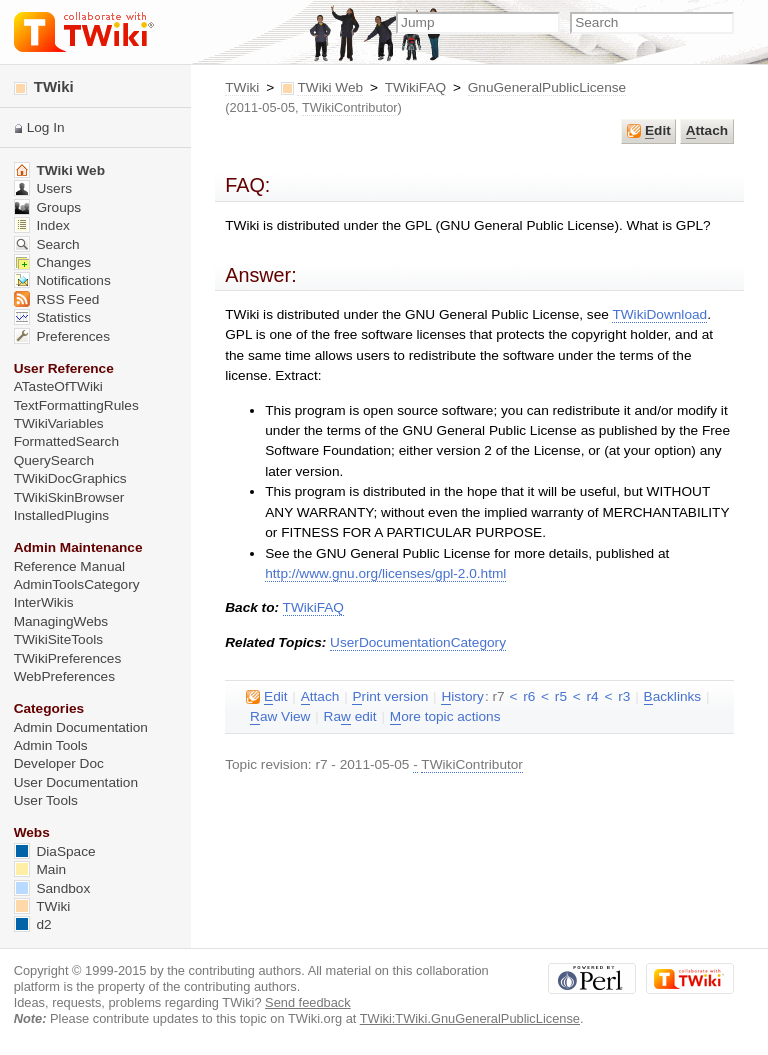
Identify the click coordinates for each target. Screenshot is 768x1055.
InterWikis (44, 602)
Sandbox (52, 888)
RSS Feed (57, 299)
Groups (48, 207)
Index (42, 225)
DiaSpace (55, 851)
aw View (280, 717)
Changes (52, 262)
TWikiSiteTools (58, 639)
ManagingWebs (61, 621)
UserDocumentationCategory (418, 642)
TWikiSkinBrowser (69, 497)
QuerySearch (54, 460)
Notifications (62, 280)
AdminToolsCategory (77, 584)
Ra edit (350, 717)
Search (47, 244)
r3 (624, 696)
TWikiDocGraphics (70, 478)
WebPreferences (64, 676)
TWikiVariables (59, 423)
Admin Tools (51, 745)
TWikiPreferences (68, 658)
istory (462, 697)
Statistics (52, 317)
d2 (33, 924)
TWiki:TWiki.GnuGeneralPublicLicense (470, 1018)
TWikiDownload (659, 314)
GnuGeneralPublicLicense (547, 87)
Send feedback (308, 1002)
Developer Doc (59, 763)
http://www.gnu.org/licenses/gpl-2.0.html (385, 573)
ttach (707, 131)
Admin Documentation (81, 727)
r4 (593, 696)
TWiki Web (330, 87)
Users (43, 188)
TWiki (242, 87)
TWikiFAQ (415, 87)
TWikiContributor (350, 107)
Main (40, 869)
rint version (390, 697)
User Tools (46, 800)
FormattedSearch (66, 441)
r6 (529, 696)
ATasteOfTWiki (58, 386)
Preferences (62, 336)
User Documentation (76, 782)
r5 (561, 696)
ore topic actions (445, 717)
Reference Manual (69, 566)
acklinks (673, 697)
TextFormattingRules (76, 405)
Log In (46, 127)
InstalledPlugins (62, 515)
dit (649, 131)
